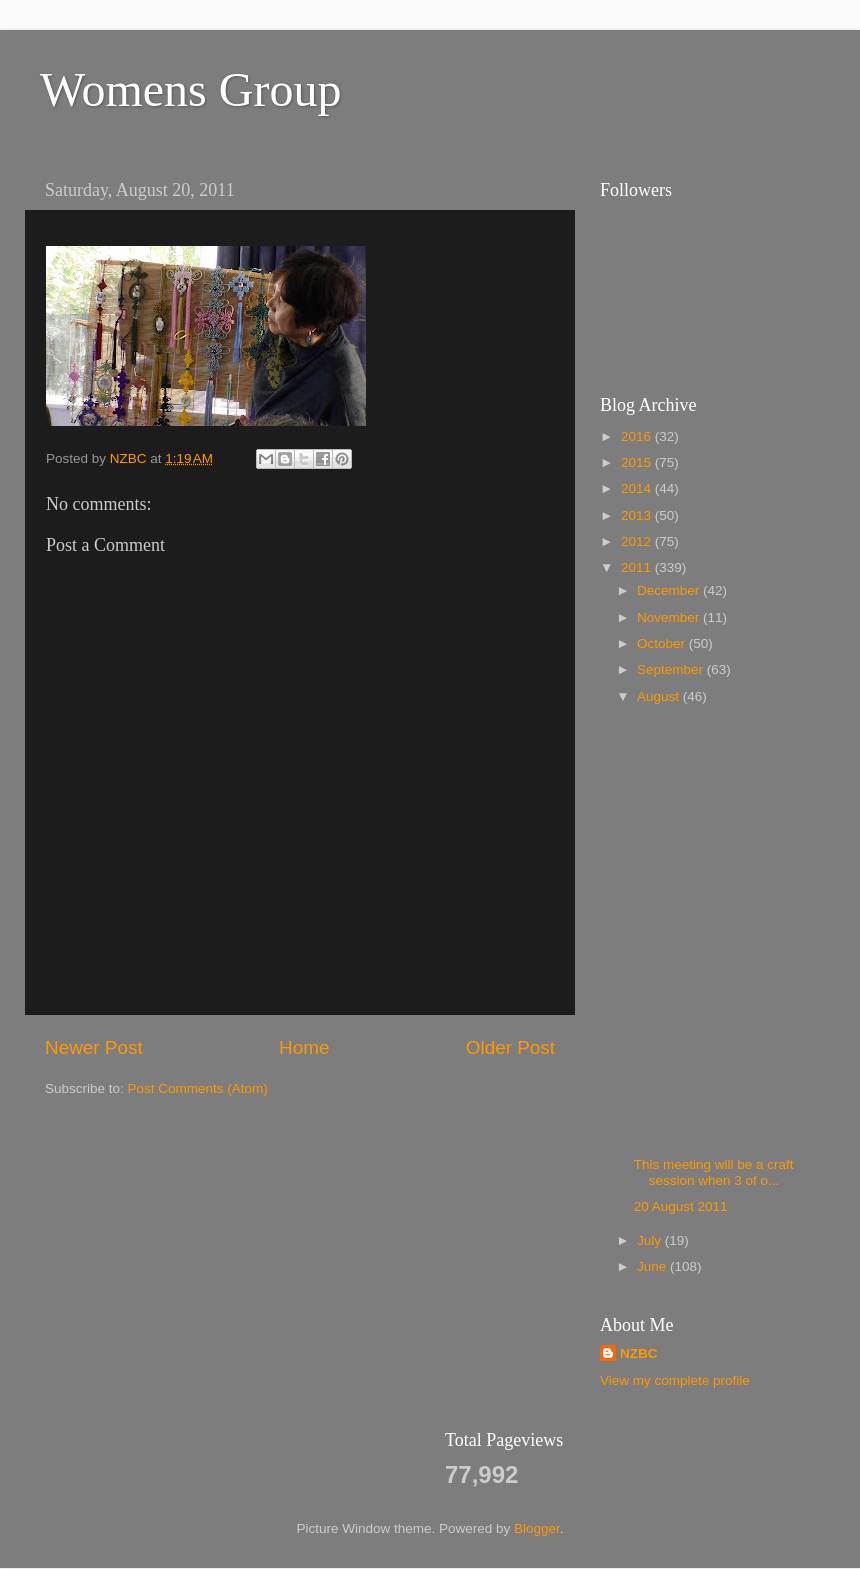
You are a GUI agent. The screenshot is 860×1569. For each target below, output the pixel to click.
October (663, 643)
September (672, 669)
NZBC (639, 1353)
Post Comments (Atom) (198, 1088)
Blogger (537, 1528)
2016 (638, 436)
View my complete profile (675, 1380)
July (651, 1240)
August (660, 696)
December (670, 590)
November (670, 617)
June (653, 1266)
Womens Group (190, 89)
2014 (638, 488)
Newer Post (94, 1047)
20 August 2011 (681, 1206)
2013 (638, 515)
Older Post (510, 1047)
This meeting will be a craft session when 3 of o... (714, 1172)
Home (304, 1047)
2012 (638, 541)
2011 (638, 567)
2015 (638, 462)
